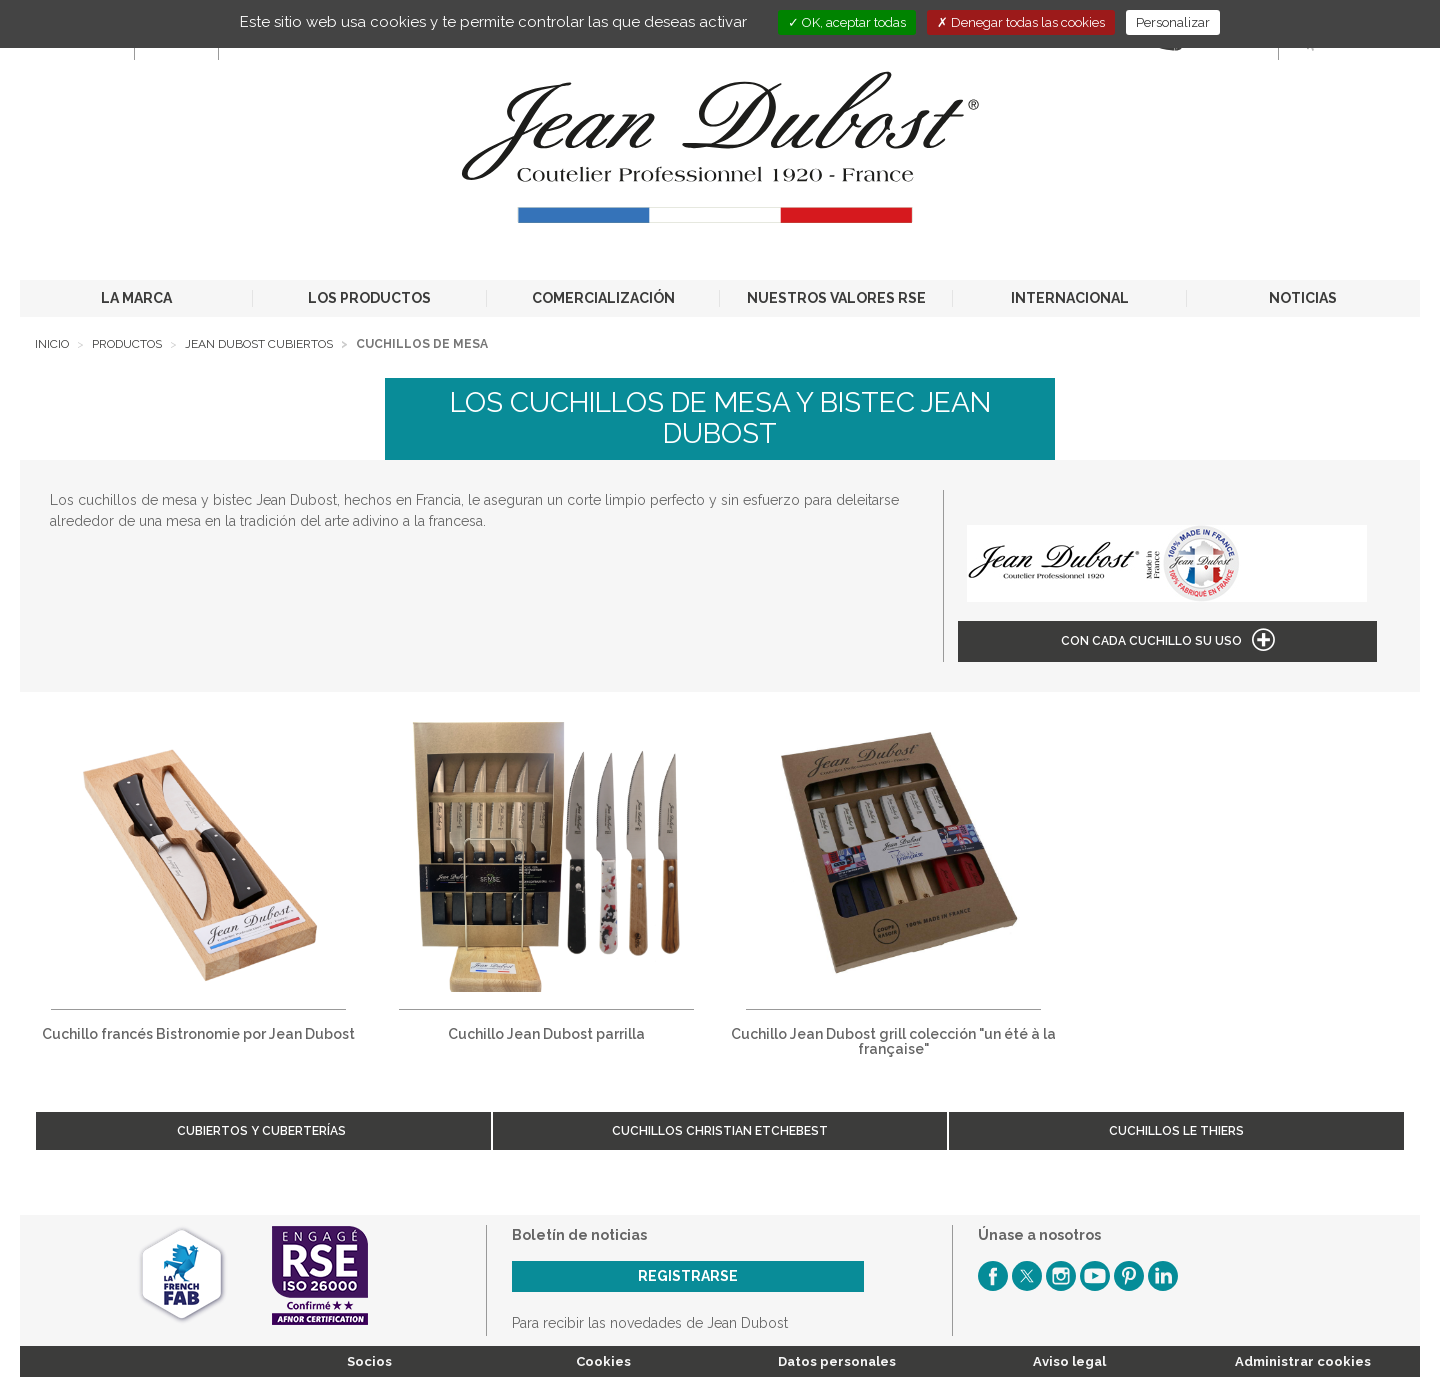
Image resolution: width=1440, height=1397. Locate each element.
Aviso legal (1069, 1361)
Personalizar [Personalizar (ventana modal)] (1173, 22)
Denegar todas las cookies (1021, 22)
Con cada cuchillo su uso (1151, 641)
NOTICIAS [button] (1303, 298)
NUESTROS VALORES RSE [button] (836, 298)
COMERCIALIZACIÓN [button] (603, 298)
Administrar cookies (1303, 1361)
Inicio (52, 344)
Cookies (603, 1361)
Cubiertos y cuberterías (263, 1131)
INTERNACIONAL (1070, 298)
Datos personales (837, 1361)
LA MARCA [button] (136, 298)
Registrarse (688, 1276)
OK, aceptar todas (847, 22)
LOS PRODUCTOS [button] (369, 298)
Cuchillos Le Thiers (1176, 1131)
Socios (369, 1361)
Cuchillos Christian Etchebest (720, 1131)
